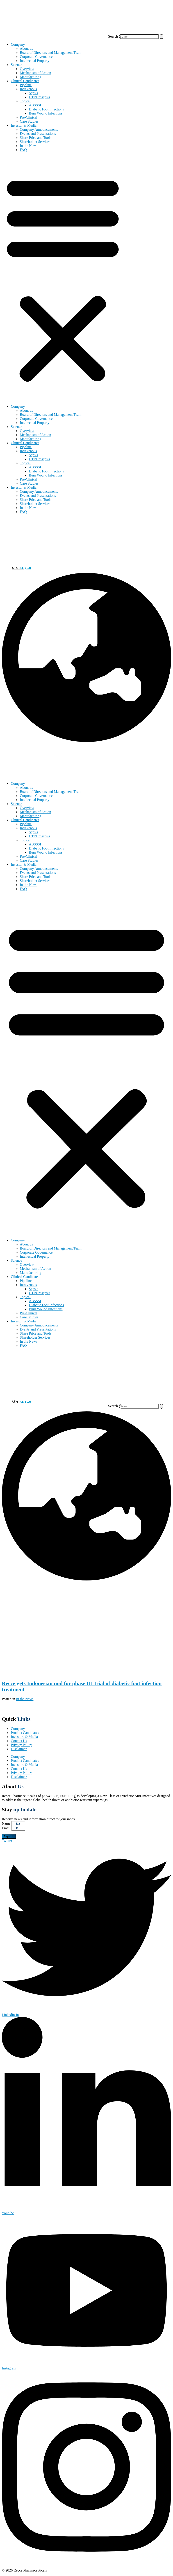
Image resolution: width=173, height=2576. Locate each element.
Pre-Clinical (28, 117)
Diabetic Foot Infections (46, 109)
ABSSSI (35, 105)
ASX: (18, 568)
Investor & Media (23, 125)
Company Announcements (39, 129)
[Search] (161, 36)
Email (6, 1828)
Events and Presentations (38, 133)
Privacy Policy (21, 1745)
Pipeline (26, 85)
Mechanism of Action (35, 73)
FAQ (23, 150)
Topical (25, 101)
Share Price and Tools (35, 137)
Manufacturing (30, 77)
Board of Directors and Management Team (51, 52)
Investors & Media (24, 1737)
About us (26, 48)
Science (16, 65)
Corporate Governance (36, 56)
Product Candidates (25, 1733)
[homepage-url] (11, 32)
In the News (28, 146)
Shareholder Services (35, 142)
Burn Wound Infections (46, 113)
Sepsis (33, 93)
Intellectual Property (34, 61)
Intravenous (28, 89)
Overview (27, 69)
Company (18, 44)
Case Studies (29, 121)
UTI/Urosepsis (39, 97)
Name (6, 1823)
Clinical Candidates (25, 81)
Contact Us (19, 1741)
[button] (63, 278)
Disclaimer (19, 1749)
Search (113, 36)
